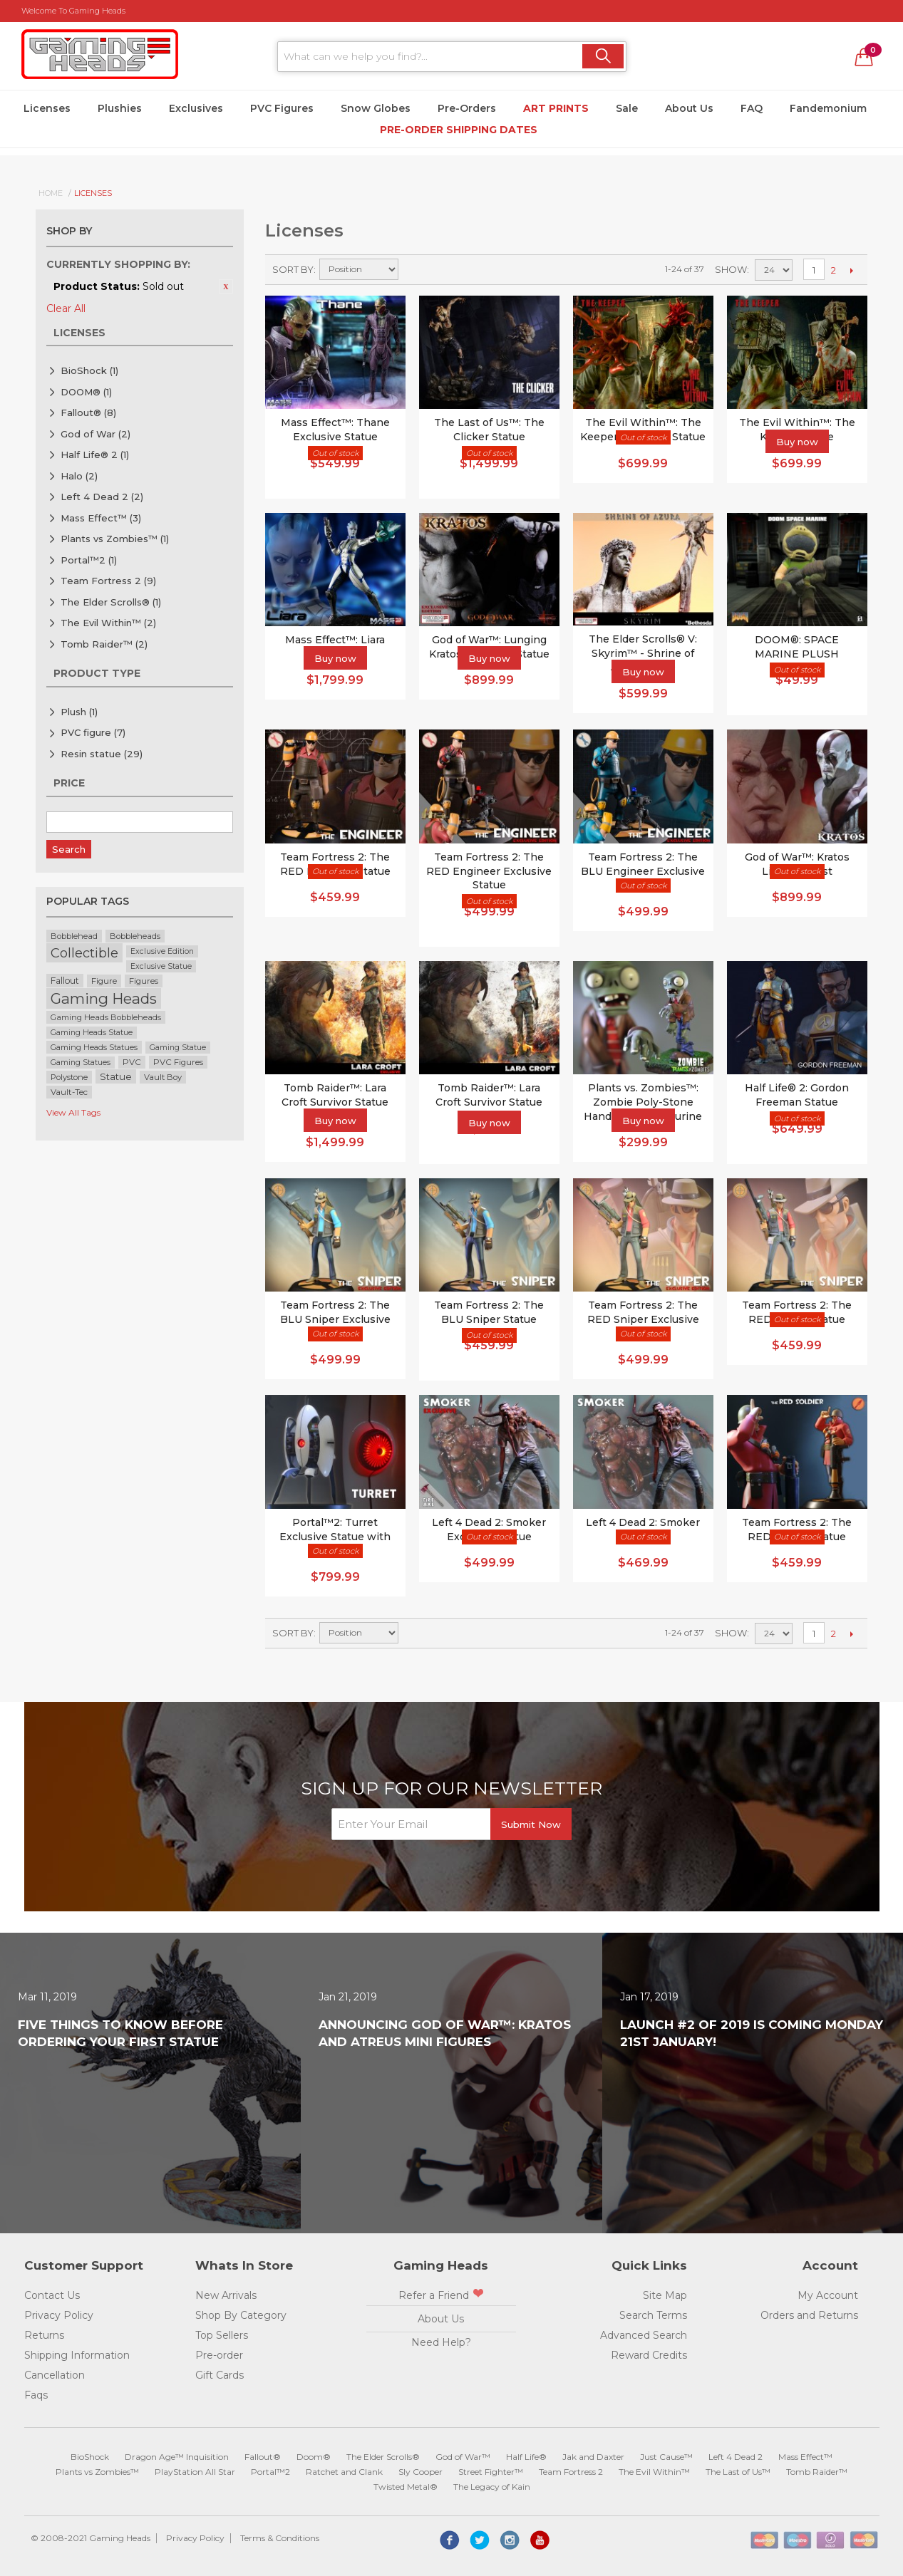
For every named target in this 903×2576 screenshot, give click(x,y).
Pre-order (219, 2355)
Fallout (65, 980)
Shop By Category (241, 2315)
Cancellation (54, 2375)
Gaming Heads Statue (92, 1032)
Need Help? (441, 2342)
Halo (79, 476)
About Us (689, 108)
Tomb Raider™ (104, 644)
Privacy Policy (58, 2315)
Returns (44, 2335)
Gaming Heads (104, 998)
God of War (95, 434)
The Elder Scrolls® (111, 602)
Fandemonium (828, 108)
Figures (143, 981)
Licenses (47, 108)
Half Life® (526, 2456)
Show (731, 269)
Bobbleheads (135, 936)
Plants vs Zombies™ (115, 538)
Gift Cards (219, 2375)
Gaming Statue (178, 1047)
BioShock (89, 370)
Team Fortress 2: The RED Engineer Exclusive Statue (489, 871)
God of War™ (462, 2456)
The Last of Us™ (738, 2471)
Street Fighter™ (490, 2471)
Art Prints (556, 108)
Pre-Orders (467, 108)
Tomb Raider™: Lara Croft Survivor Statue (488, 1094)
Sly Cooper (420, 2471)
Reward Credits (649, 2355)
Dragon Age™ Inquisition (177, 2456)
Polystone (69, 1077)
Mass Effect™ (101, 518)
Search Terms (653, 2315)
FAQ (752, 108)
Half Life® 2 (95, 454)
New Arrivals (226, 2295)
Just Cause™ (666, 2456)
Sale (627, 108)
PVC (132, 1062)
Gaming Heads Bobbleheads (106, 1017)
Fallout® (88, 412)
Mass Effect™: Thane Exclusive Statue (335, 429)
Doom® (313, 2456)
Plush (79, 711)
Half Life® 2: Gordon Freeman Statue (797, 1094)
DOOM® (86, 392)
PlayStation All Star (195, 2471)
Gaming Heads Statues (94, 1047)
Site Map (665, 2295)
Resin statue (102, 753)
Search (69, 849)
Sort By (293, 269)
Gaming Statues (80, 1062)
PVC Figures (282, 108)
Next (851, 270)
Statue (116, 1076)
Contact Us (52, 2295)
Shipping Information (77, 2355)
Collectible (84, 953)
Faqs (36, 2395)
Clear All (66, 308)
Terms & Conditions (279, 2538)
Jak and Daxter (593, 2456)
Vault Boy (163, 1077)
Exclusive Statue (161, 966)
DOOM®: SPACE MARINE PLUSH (797, 646)
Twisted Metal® (405, 2486)
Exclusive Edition (162, 951)
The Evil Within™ (108, 622)
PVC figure (93, 732)
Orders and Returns (809, 2315)
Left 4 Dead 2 (102, 496)
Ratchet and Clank (344, 2471)
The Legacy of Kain (491, 2486)
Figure (104, 981)
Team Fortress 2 (108, 580)
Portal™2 (89, 560)
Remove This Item (226, 286)
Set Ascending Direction (411, 269)
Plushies (120, 108)
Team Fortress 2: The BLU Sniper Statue (489, 1312)
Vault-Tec (69, 1092)
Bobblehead (74, 936)
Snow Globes (376, 108)
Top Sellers (221, 2335)
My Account (828, 2295)
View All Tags (73, 1112)
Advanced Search (643, 2335)
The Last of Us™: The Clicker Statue (489, 429)
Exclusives (196, 108)
